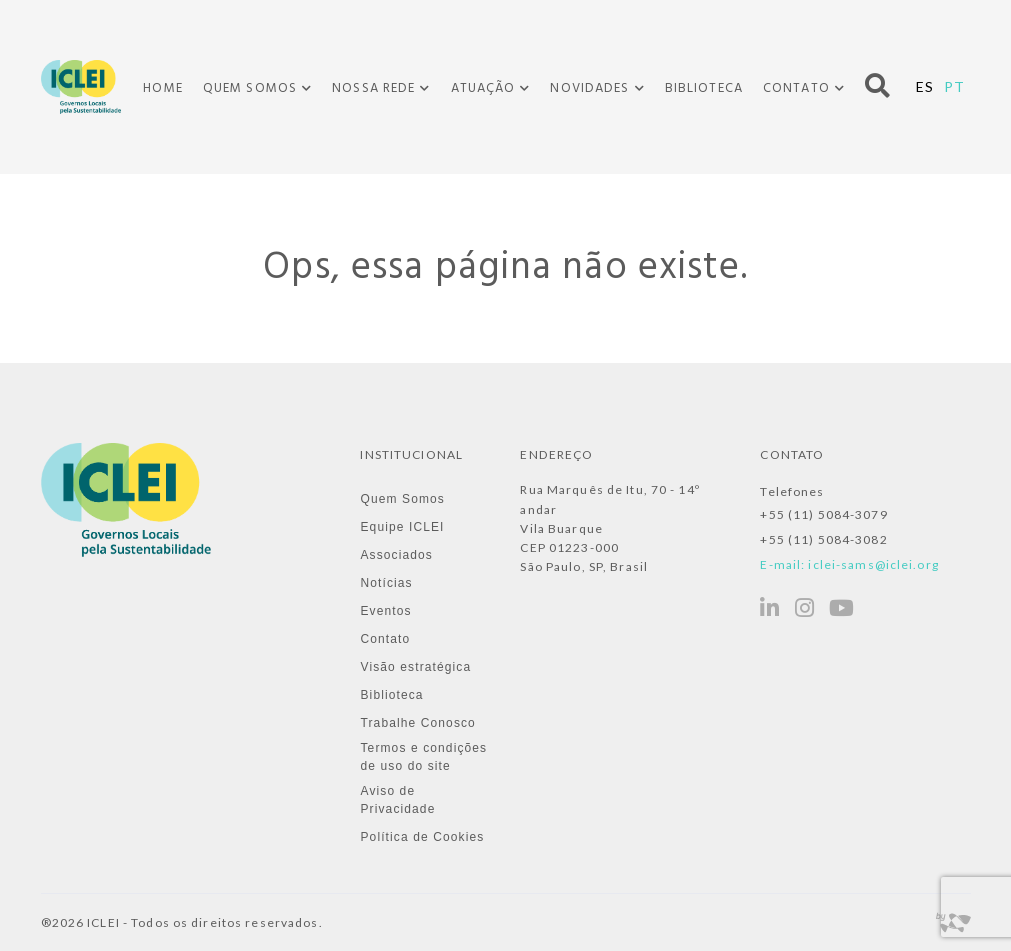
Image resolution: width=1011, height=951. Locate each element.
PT (954, 86)
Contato (796, 89)
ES (925, 86)
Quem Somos (250, 89)
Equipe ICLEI (402, 527)
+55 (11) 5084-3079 (823, 514)
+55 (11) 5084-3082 (823, 539)
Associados (396, 555)
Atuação (483, 89)
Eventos (385, 611)
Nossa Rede (373, 89)
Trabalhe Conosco (417, 723)
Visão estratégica (415, 667)
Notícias (386, 583)
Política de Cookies (422, 837)
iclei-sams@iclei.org (873, 564)
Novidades (589, 89)
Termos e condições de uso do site (423, 757)
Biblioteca (704, 88)
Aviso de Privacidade (397, 800)
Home (162, 88)
